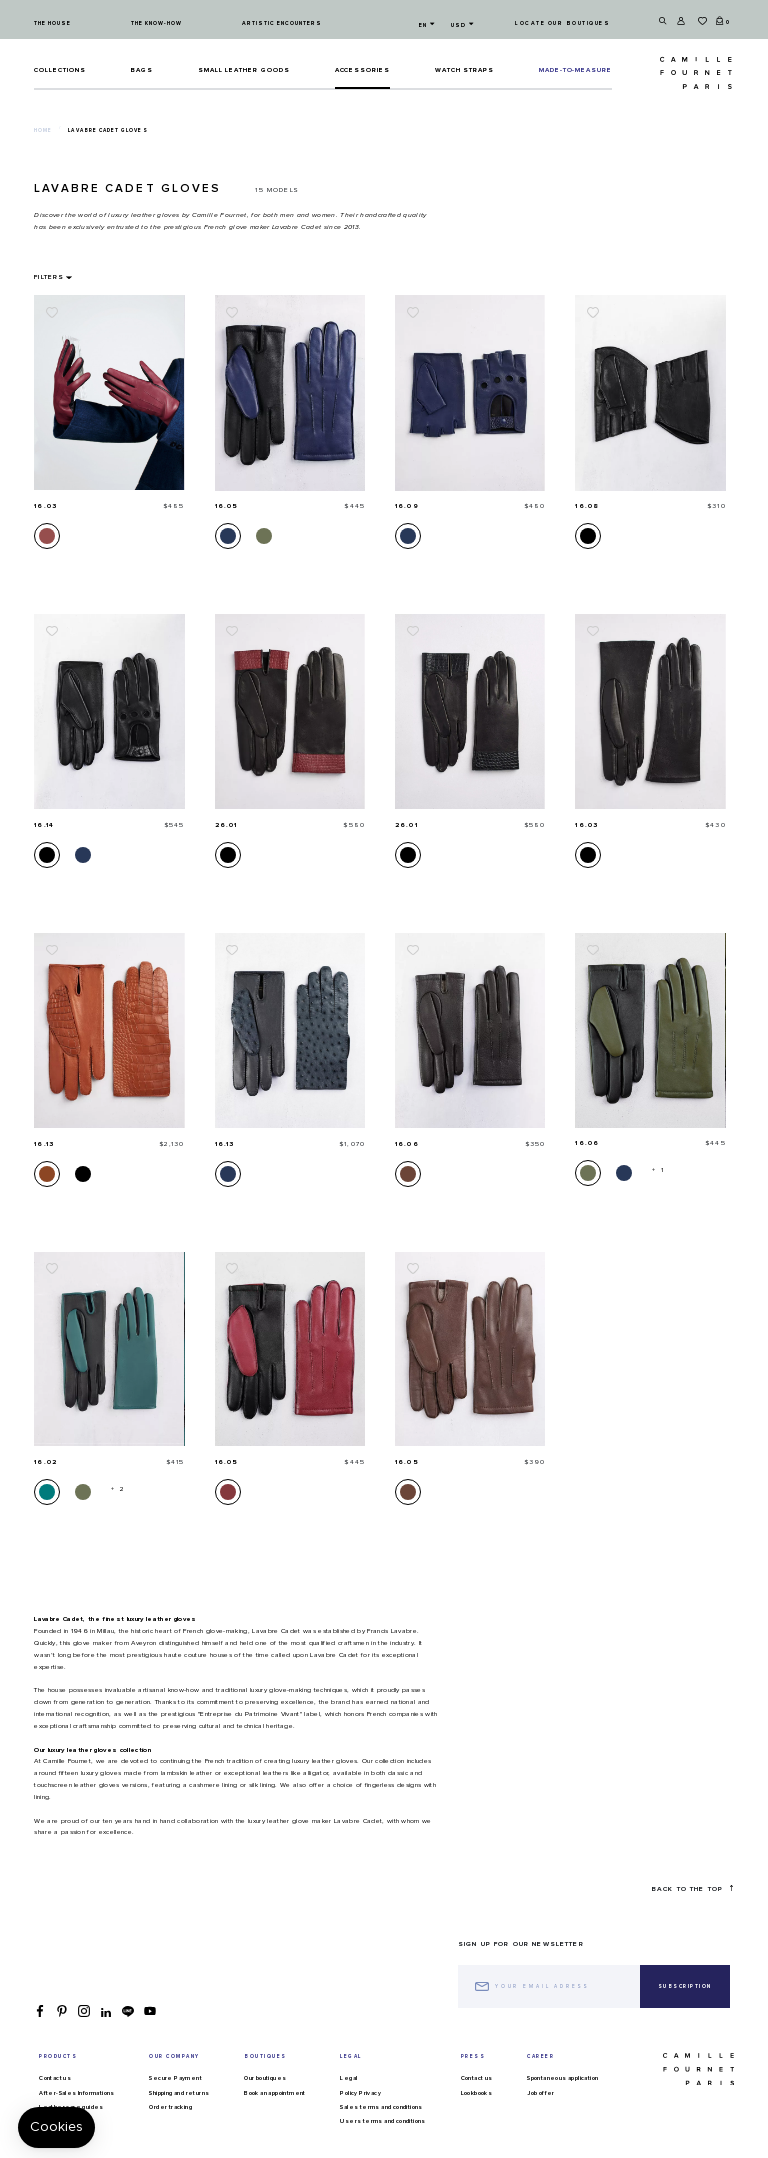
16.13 (44, 1144)
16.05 (227, 506)
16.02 (45, 1462)
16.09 (407, 506)
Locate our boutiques (562, 23)
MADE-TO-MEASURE (575, 70)
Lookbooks (477, 2093)
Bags (141, 70)
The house (52, 23)
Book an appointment (275, 2093)
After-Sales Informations (77, 2093)
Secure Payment (175, 2078)
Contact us (55, 2078)
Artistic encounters (281, 23)
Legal (348, 2078)
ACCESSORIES (363, 70)
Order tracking (170, 2107)
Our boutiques (265, 2078)
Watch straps (465, 70)
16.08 (587, 506)
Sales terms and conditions (381, 2107)
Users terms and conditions (382, 2121)
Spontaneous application (562, 2078)
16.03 (45, 506)
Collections (60, 70)
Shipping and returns (179, 2093)
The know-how (156, 23)
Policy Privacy (360, 2093)
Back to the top (692, 1888)
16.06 (407, 1144)
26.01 (226, 825)
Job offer (541, 2093)
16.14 (44, 825)
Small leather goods (244, 70)
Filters (49, 277)
